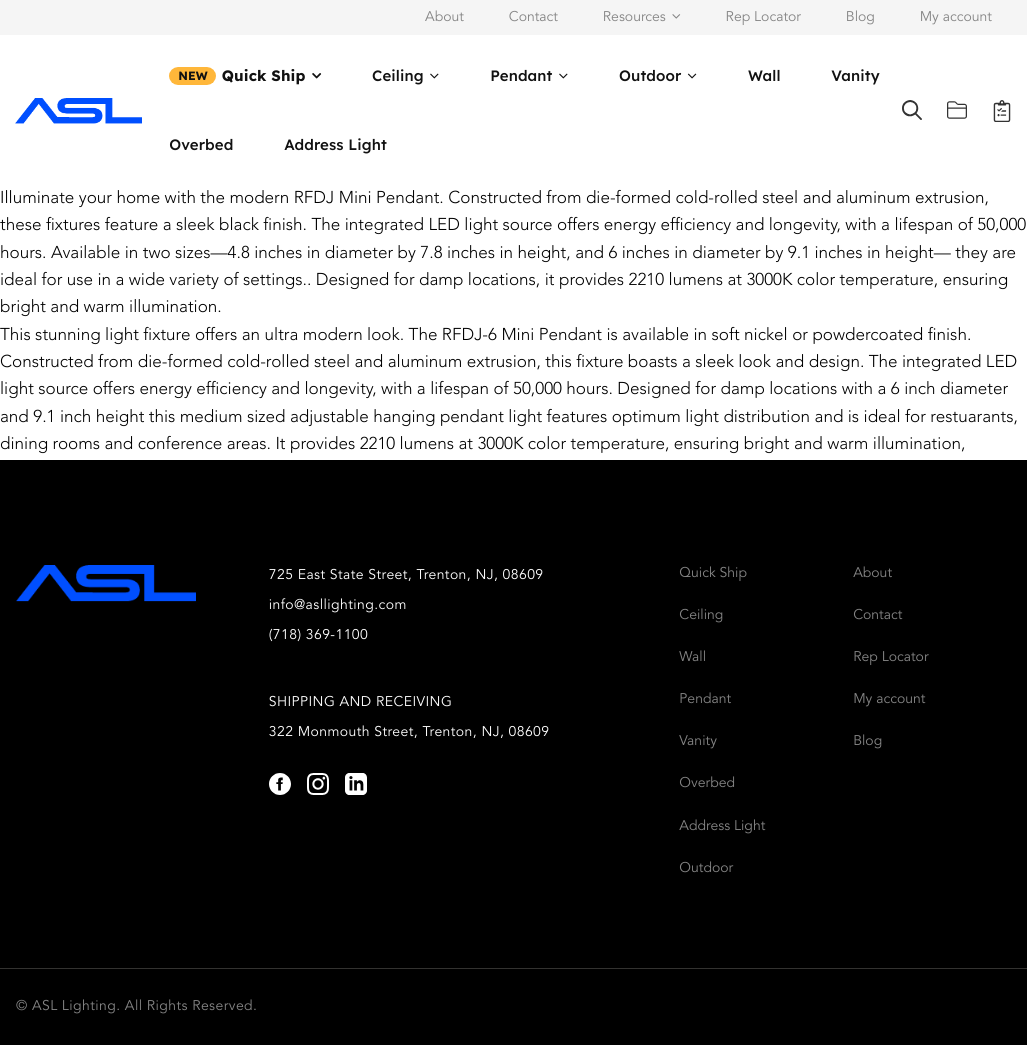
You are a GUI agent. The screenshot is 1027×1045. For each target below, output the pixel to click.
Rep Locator (763, 18)
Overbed (201, 144)
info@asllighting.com (338, 606)
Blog (860, 18)
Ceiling (398, 75)
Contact (533, 18)
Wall (764, 75)
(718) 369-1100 (319, 636)
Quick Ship (264, 75)
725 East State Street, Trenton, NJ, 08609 (406, 576)
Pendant (521, 75)
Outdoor (650, 75)
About (444, 18)
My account (956, 18)
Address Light (335, 144)
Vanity (855, 75)
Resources (634, 18)
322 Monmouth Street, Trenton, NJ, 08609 (409, 733)
